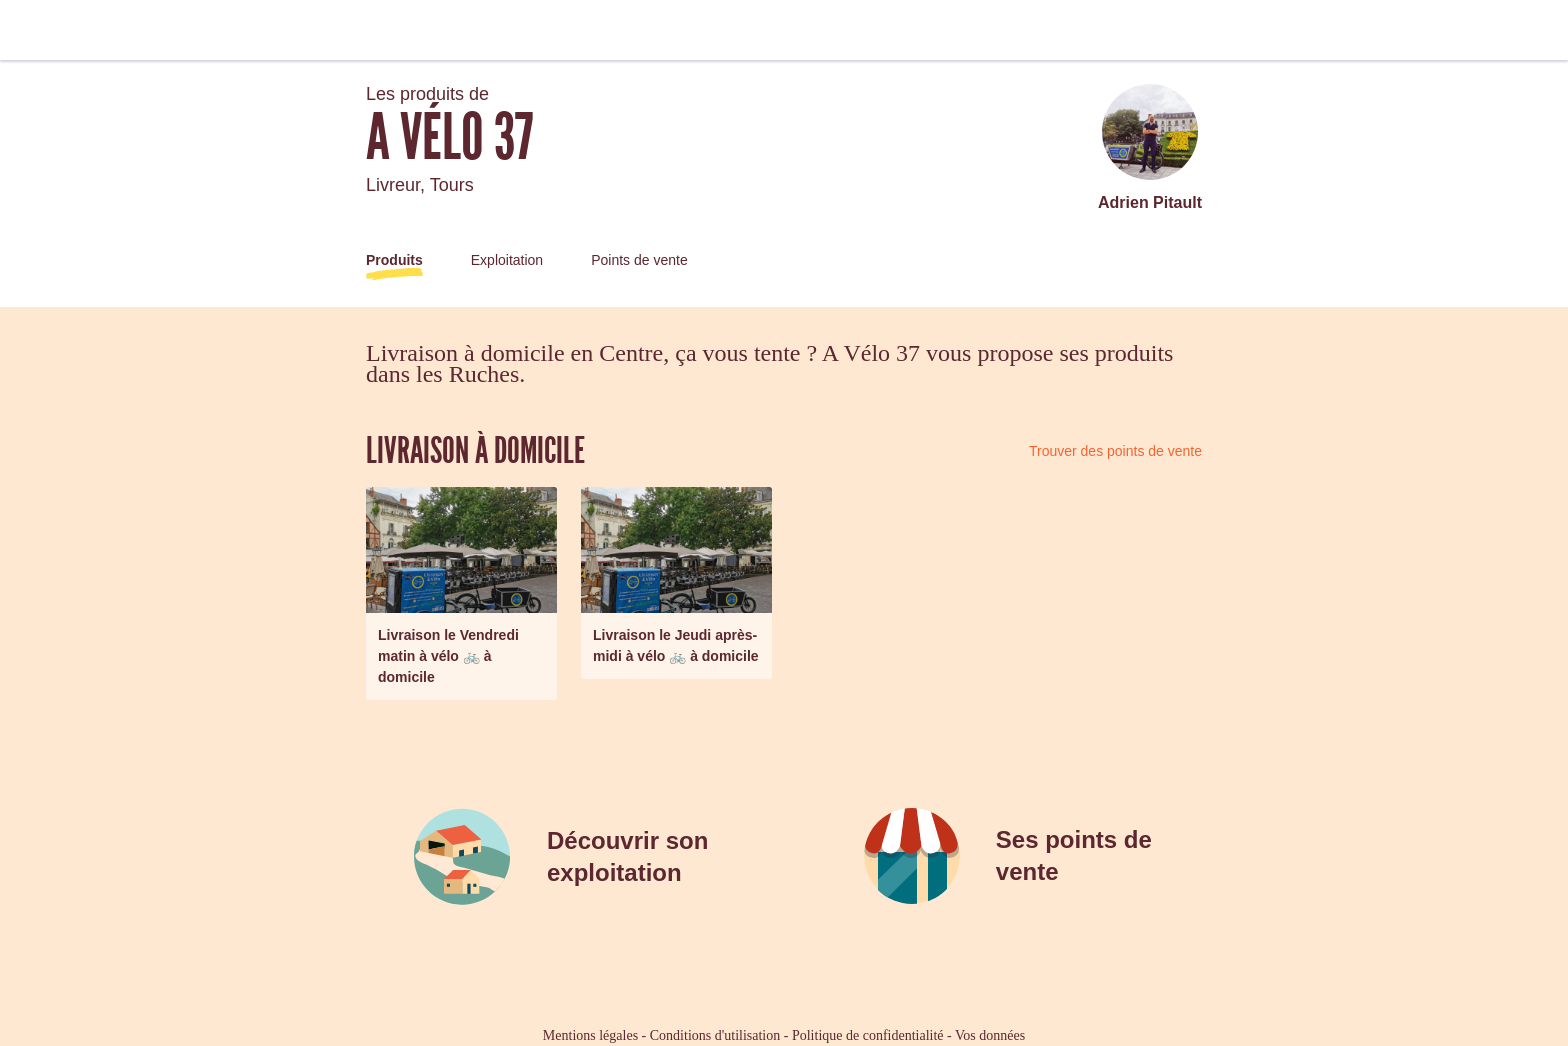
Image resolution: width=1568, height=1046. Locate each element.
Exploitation (507, 260)
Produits (394, 260)
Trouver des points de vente (1115, 451)
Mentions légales (590, 1035)
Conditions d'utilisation (715, 1035)
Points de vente (639, 260)
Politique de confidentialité (868, 1035)
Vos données (990, 1035)
